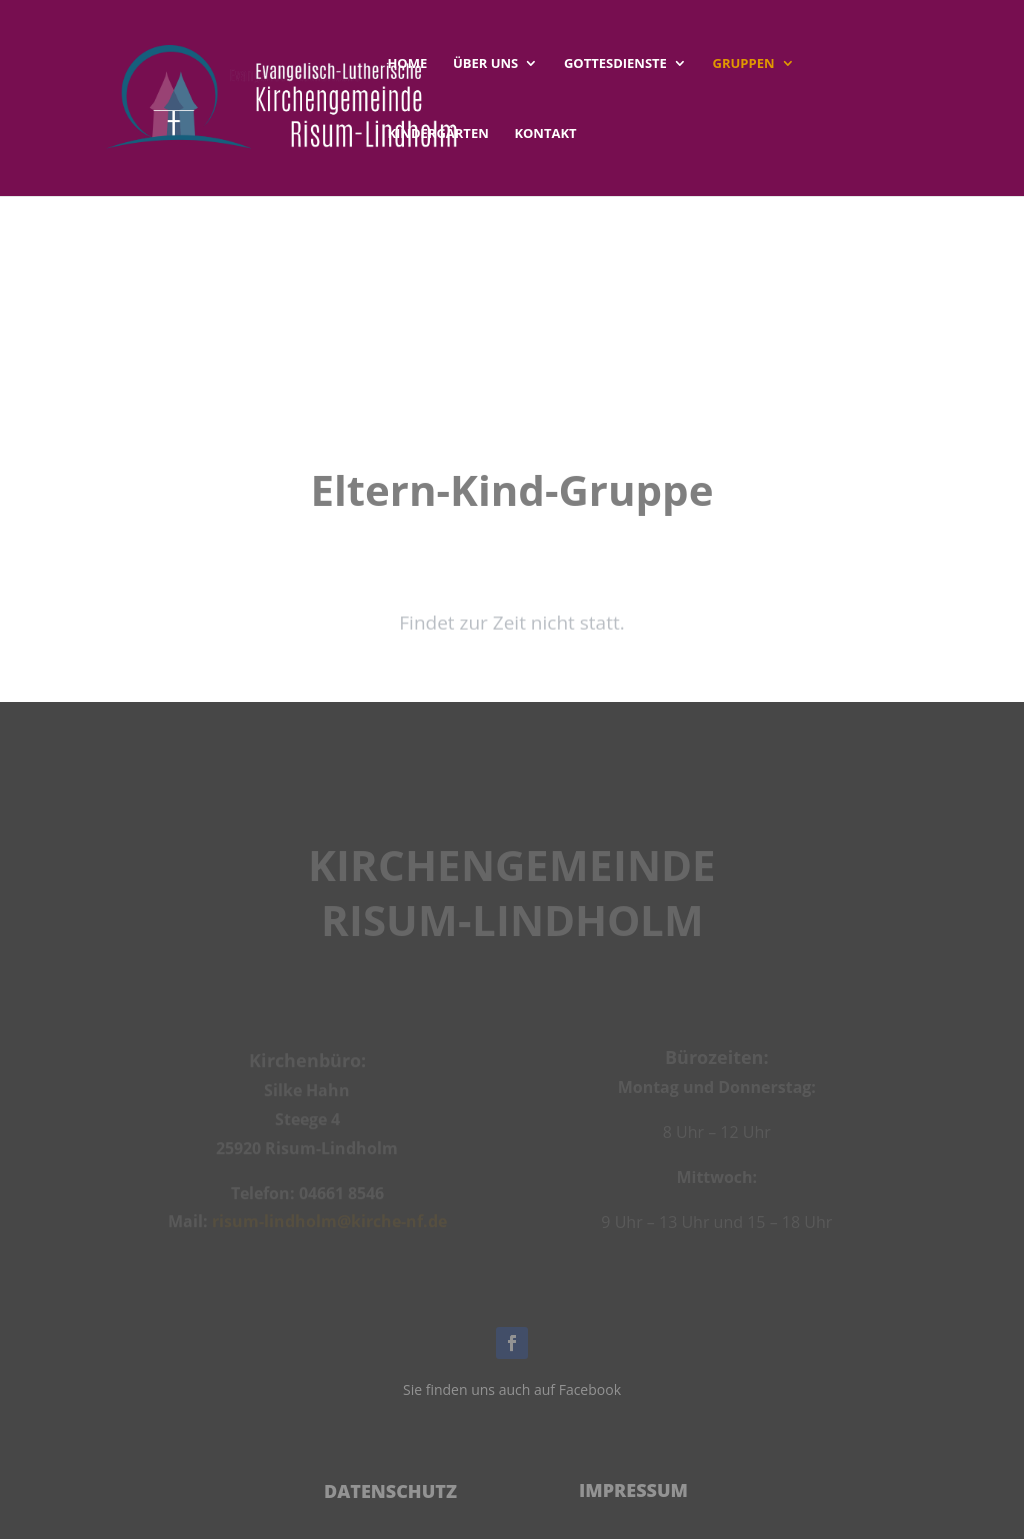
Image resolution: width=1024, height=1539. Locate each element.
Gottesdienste (615, 64)
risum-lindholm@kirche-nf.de (329, 1224)
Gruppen (744, 64)
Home (407, 64)
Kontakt (545, 134)
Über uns (485, 64)
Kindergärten (437, 134)
